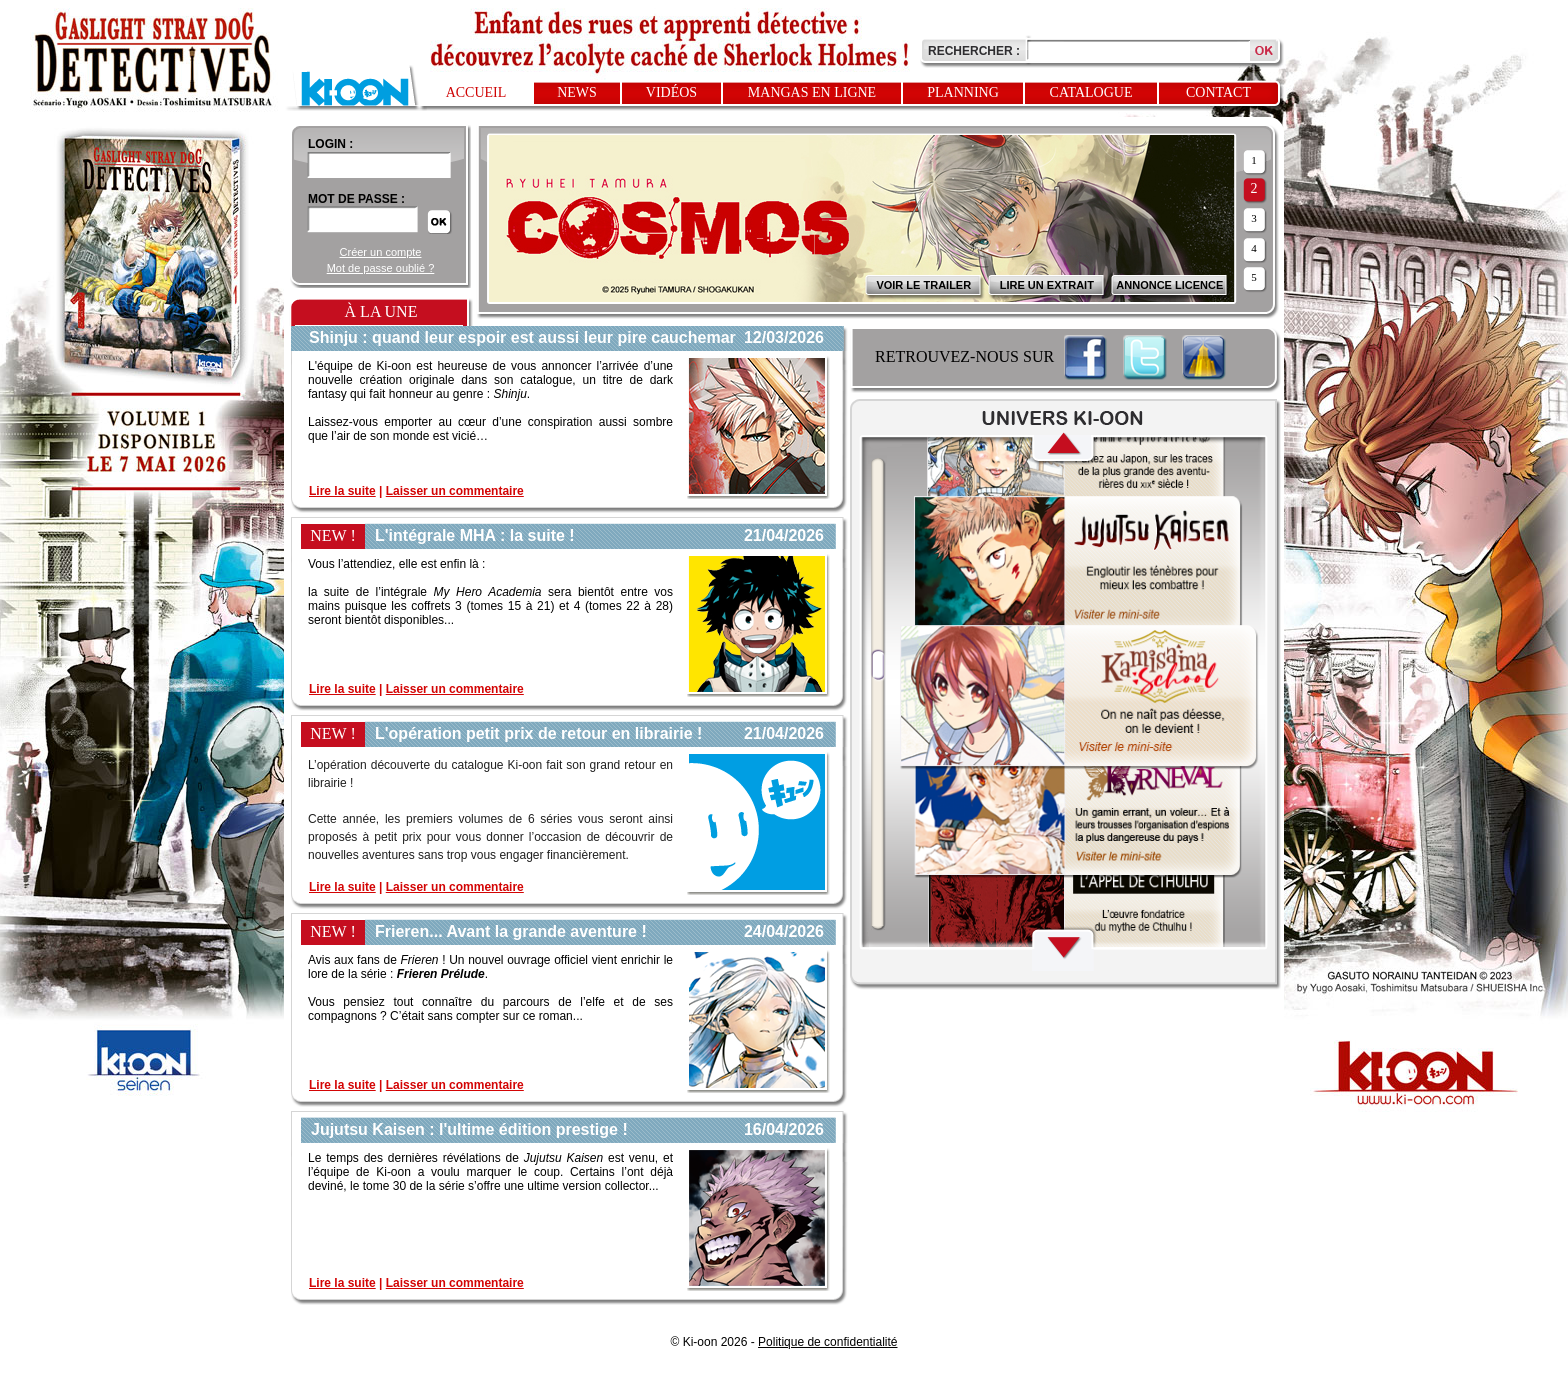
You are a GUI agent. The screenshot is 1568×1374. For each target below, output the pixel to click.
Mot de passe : (356, 199)
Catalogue (1091, 92)
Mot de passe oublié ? (381, 268)
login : (330, 144)
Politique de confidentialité (827, 1342)
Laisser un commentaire (455, 491)
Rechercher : (974, 51)
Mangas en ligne (812, 92)
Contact (1218, 92)
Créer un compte (381, 252)
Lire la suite (342, 491)
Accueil (476, 92)
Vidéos (671, 92)
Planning (963, 92)
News (577, 92)
